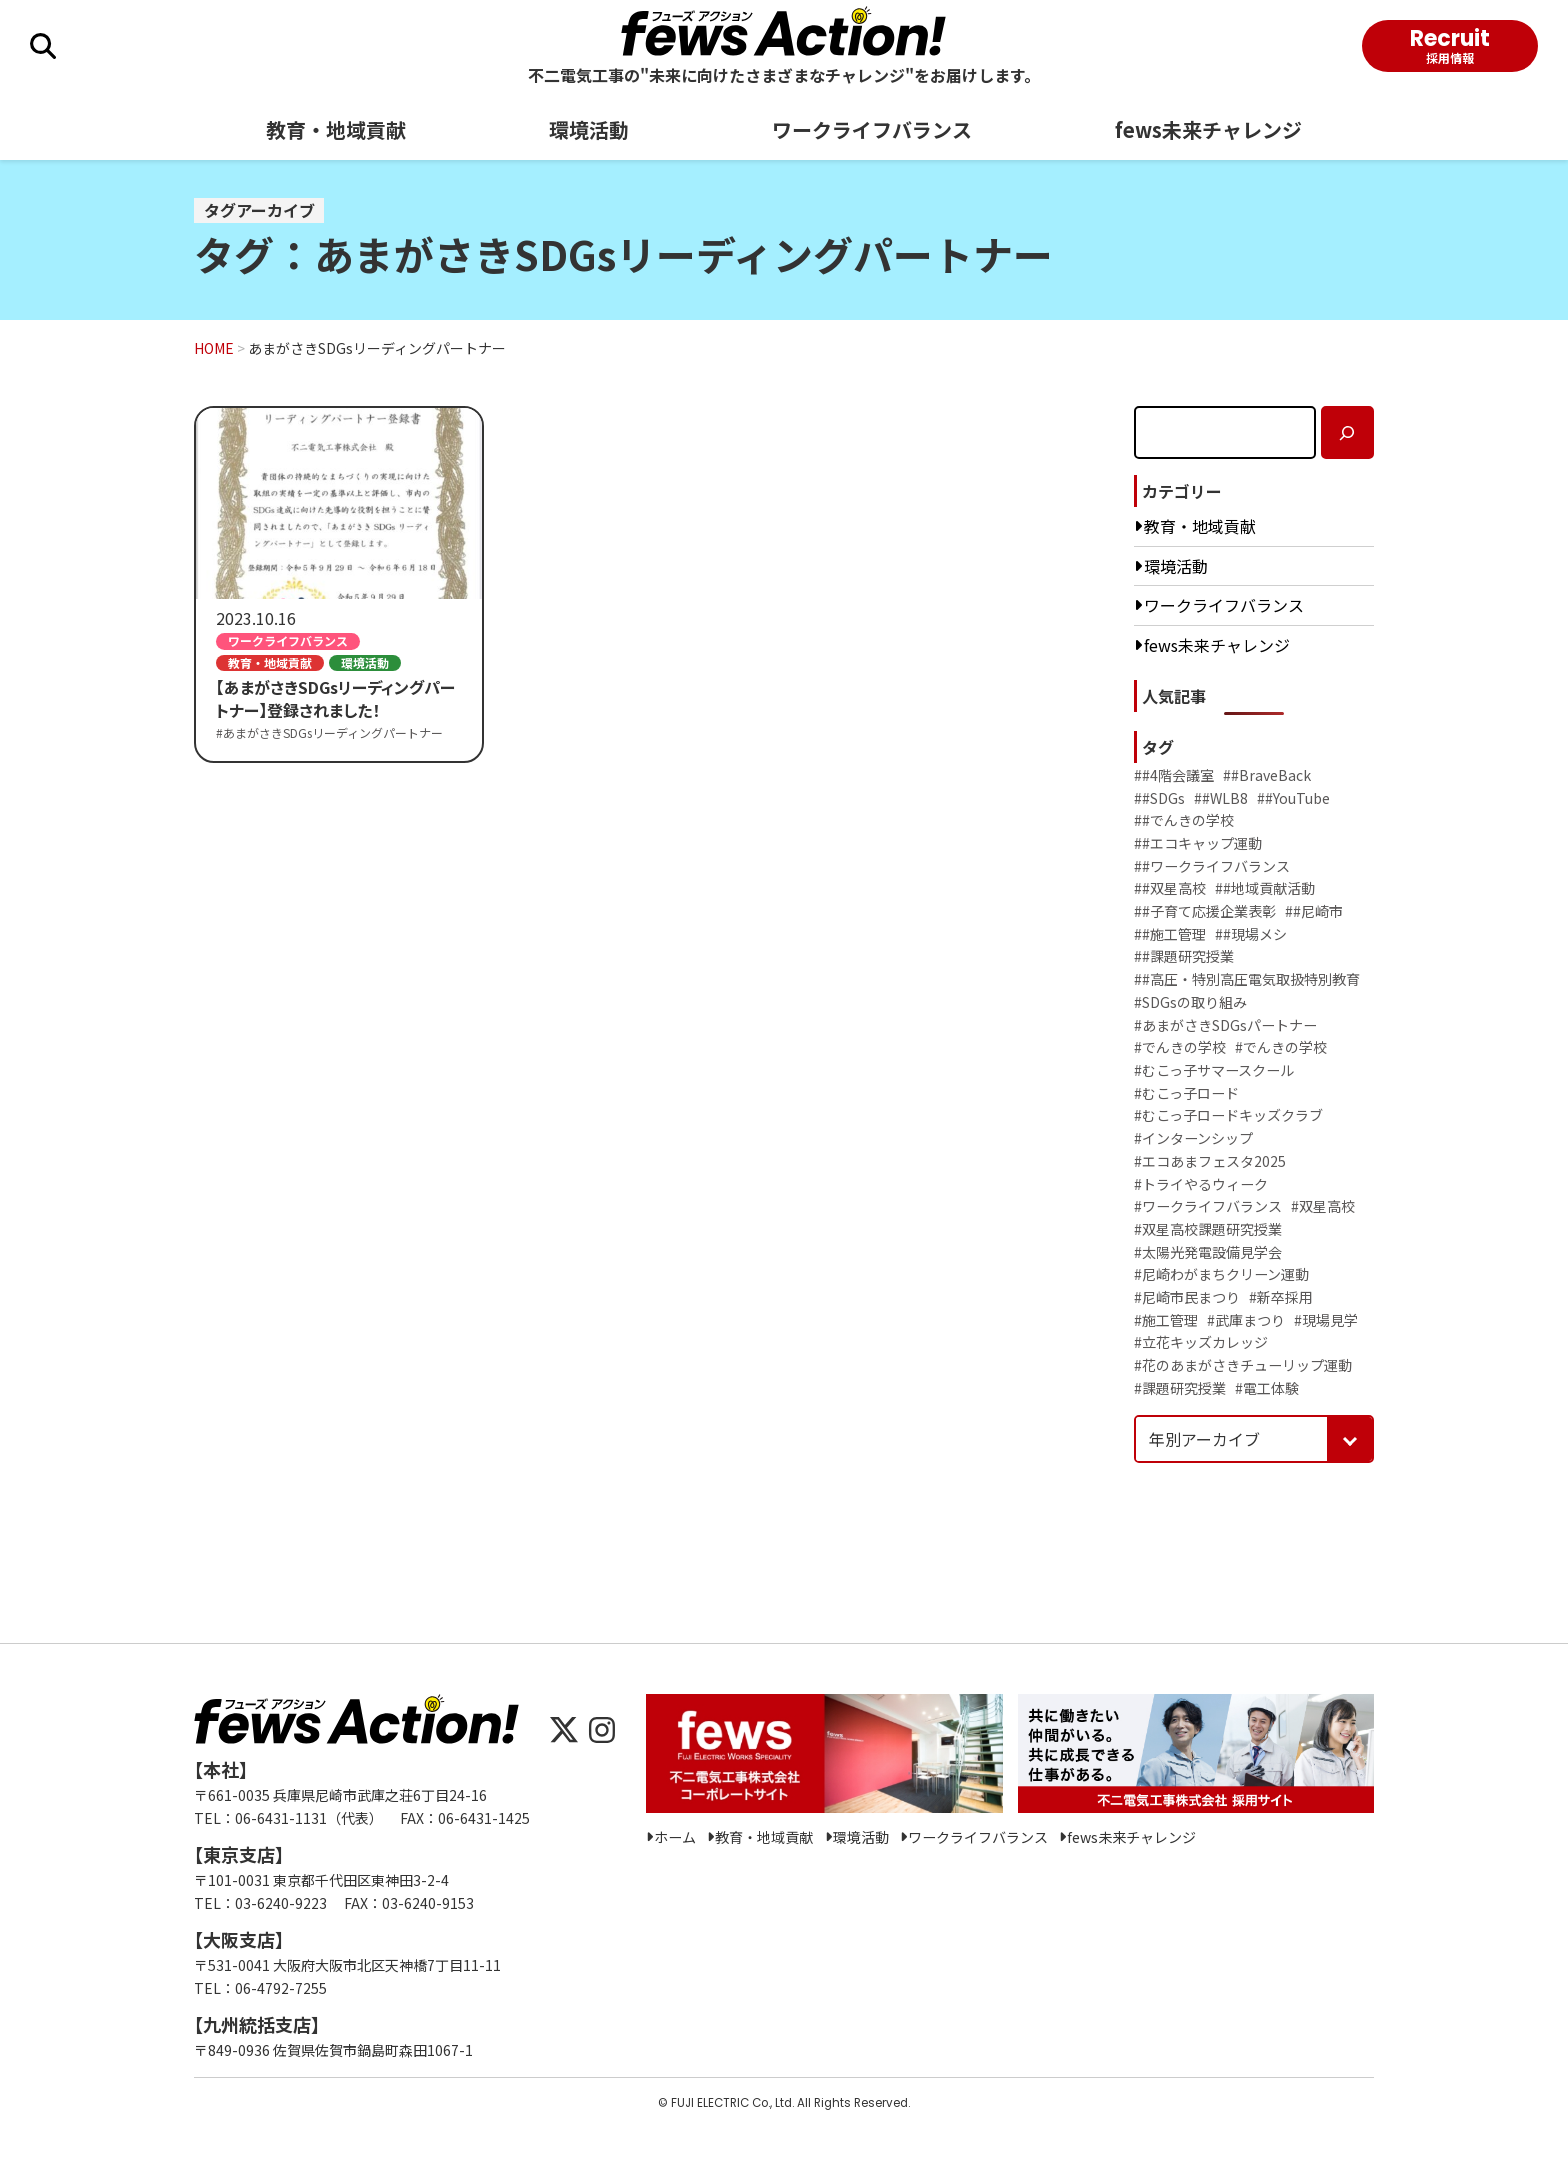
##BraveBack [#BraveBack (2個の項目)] (1267, 775)
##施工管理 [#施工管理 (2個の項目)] (1170, 934)
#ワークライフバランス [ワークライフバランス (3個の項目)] (1208, 1206)
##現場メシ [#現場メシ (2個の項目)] (1251, 934)
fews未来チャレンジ (1208, 129)
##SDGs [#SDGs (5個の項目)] (1159, 798)
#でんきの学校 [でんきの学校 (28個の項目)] (1180, 1047)
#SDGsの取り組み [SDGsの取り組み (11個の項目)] (1190, 1002)
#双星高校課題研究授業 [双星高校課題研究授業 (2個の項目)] (1208, 1229)
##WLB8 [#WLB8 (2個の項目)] (1221, 798)
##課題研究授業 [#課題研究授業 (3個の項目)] (1184, 956)
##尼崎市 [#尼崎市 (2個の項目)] (1314, 911)
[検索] (1347, 432)
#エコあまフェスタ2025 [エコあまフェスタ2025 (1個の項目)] (1210, 1161)
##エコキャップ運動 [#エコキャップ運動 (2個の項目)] (1198, 843)
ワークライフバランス (872, 129)
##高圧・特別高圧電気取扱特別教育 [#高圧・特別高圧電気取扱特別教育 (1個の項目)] (1247, 979)
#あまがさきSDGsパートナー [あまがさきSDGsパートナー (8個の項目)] (1225, 1025)
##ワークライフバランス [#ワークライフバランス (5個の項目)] (1212, 866)
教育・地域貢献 (336, 129)
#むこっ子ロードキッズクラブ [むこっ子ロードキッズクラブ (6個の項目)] (1228, 1115)
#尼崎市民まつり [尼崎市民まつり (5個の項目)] (1187, 1297)
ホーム (675, 1837)
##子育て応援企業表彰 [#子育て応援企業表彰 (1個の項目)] (1205, 911)
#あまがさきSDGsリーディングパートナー (329, 732)
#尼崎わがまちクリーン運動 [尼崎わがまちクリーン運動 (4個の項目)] (1221, 1274)
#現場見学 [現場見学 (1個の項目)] (1326, 1320)
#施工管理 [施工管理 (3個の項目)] (1166, 1320)
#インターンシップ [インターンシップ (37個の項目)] (1193, 1138)
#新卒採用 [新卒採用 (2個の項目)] (1281, 1297)
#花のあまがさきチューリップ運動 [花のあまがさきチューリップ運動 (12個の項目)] (1243, 1365)
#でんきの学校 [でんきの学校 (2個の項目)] (1281, 1047)
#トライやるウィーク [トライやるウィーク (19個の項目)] (1201, 1184)
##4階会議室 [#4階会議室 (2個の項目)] (1174, 775)
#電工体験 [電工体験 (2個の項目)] (1267, 1388)
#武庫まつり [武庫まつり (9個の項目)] (1246, 1320)
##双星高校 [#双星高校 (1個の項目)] (1170, 888)
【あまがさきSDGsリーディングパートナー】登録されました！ (335, 698)
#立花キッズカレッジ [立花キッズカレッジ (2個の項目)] (1201, 1342)
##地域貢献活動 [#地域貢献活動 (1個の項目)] (1265, 888)
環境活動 (589, 129)
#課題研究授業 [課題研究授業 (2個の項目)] (1180, 1388)
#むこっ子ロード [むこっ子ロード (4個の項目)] (1186, 1093)
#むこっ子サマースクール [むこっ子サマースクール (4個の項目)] (1214, 1070)
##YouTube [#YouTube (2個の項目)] (1293, 798)
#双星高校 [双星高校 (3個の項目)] (1323, 1206)
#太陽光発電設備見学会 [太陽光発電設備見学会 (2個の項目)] (1208, 1252)
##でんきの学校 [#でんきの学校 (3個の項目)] (1184, 820)
